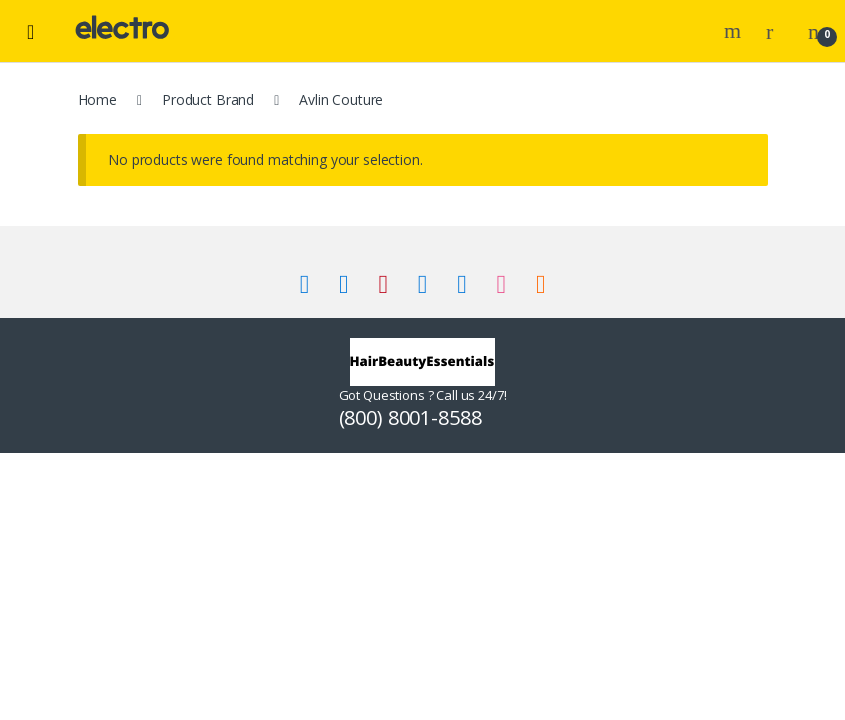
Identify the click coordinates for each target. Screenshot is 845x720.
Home (97, 99)
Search (735, 31)
